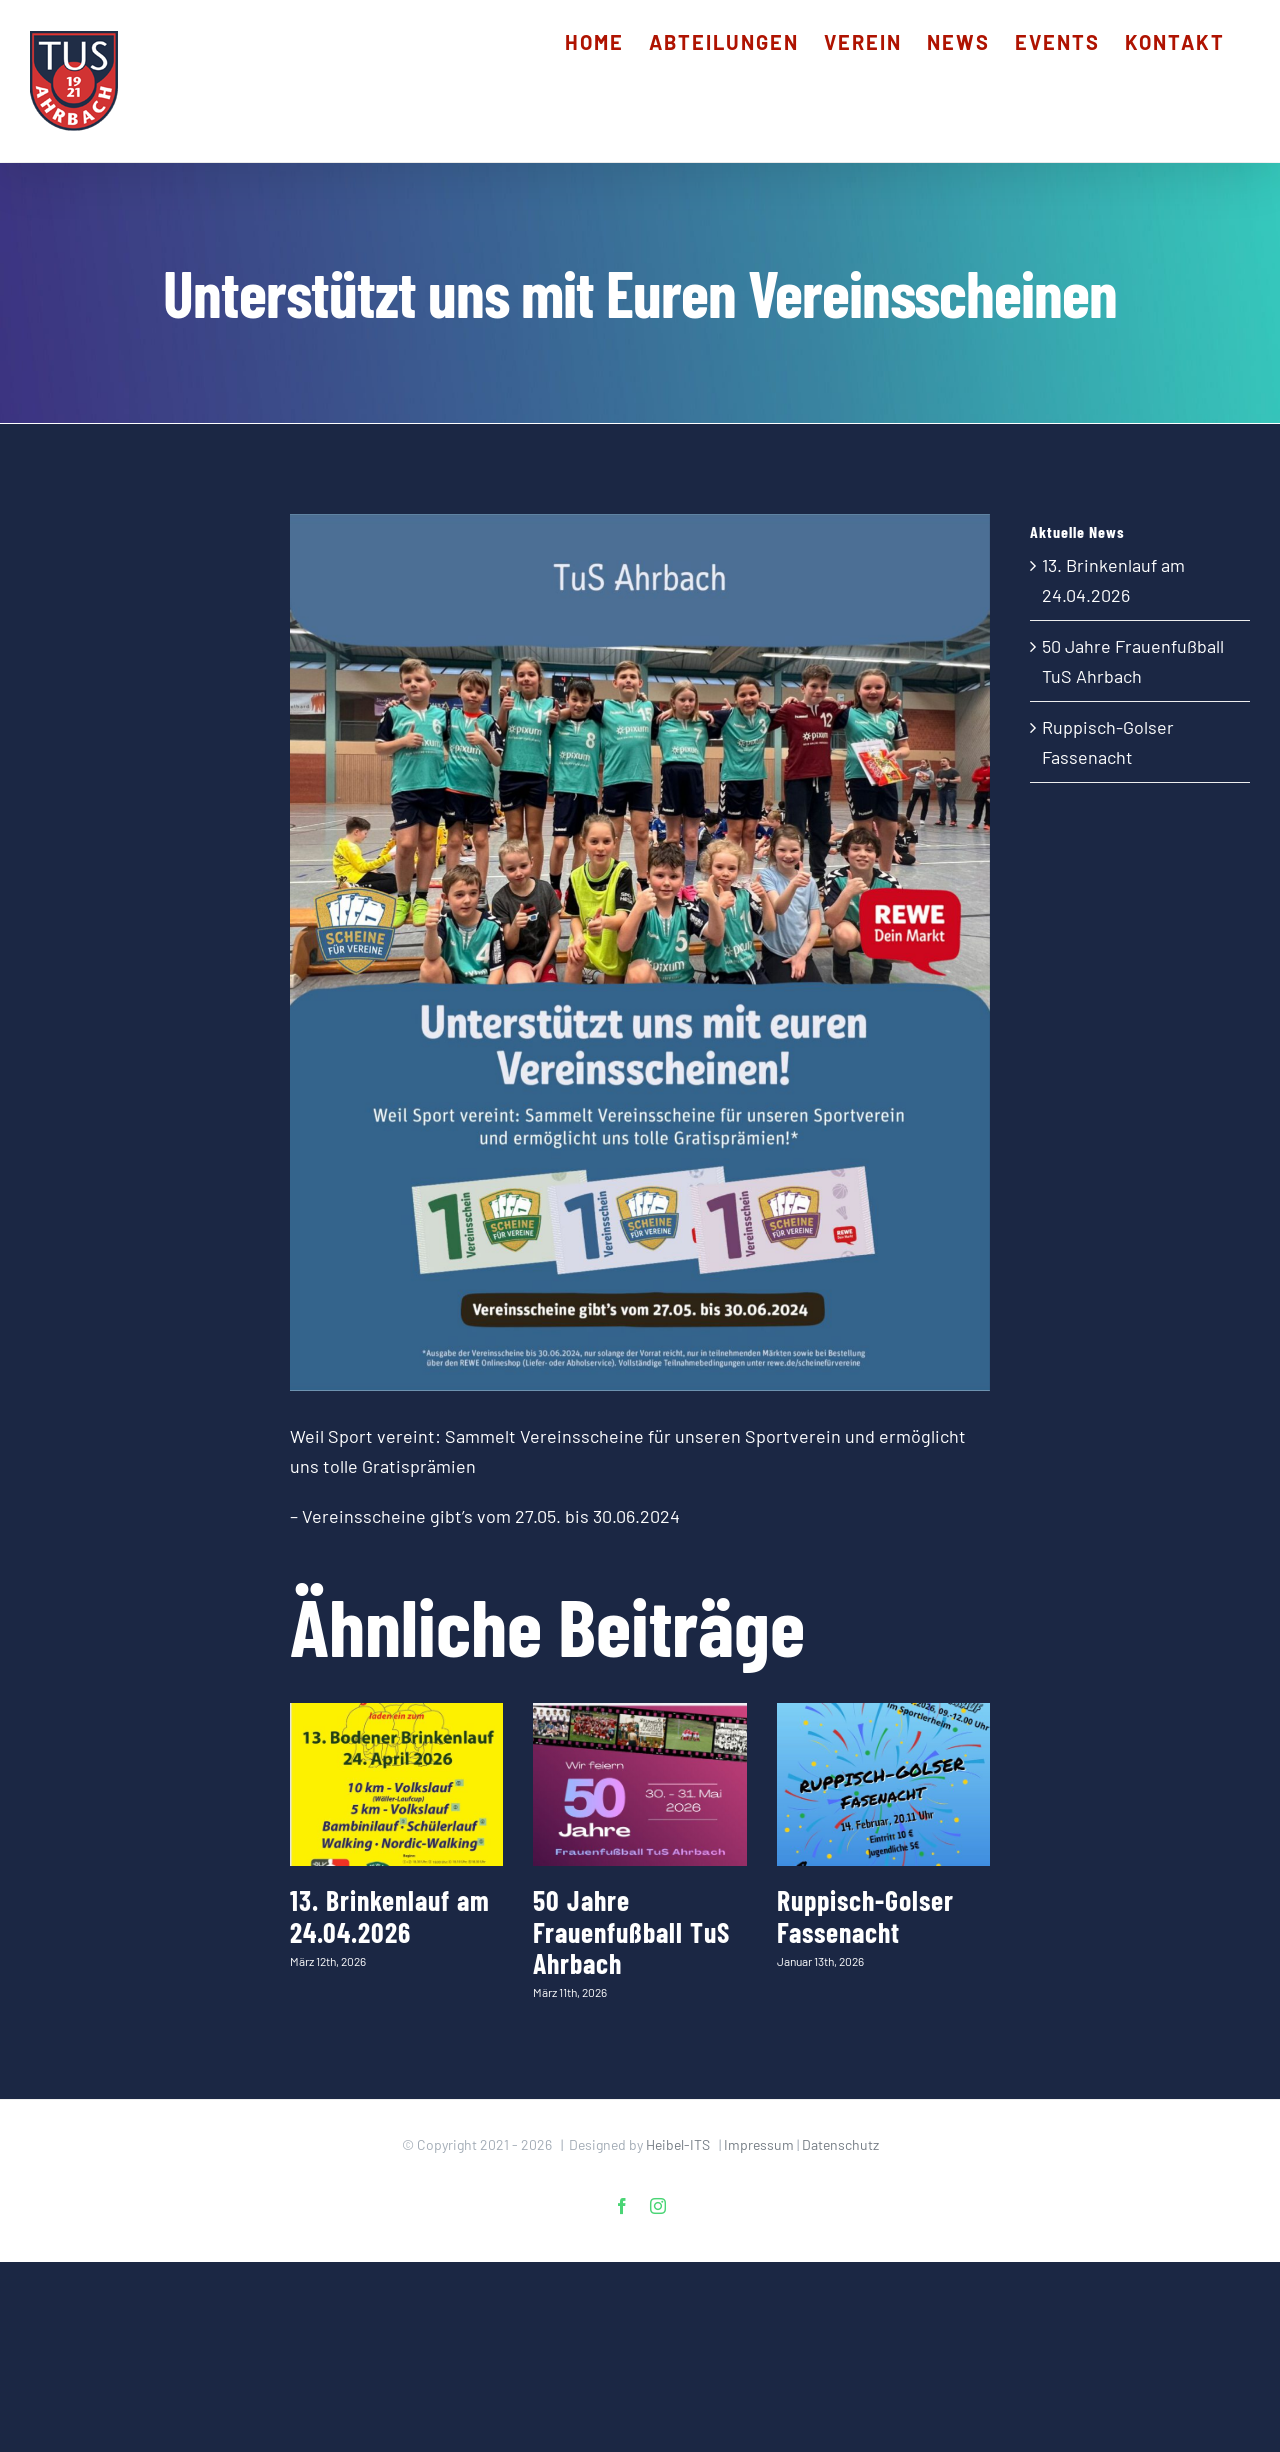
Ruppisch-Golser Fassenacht (865, 1915)
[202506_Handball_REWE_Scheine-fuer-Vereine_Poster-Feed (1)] (640, 952)
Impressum (759, 2144)
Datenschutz (840, 2144)
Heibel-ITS (678, 2144)
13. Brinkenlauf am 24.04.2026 (390, 1915)
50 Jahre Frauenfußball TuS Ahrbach (631, 1931)
